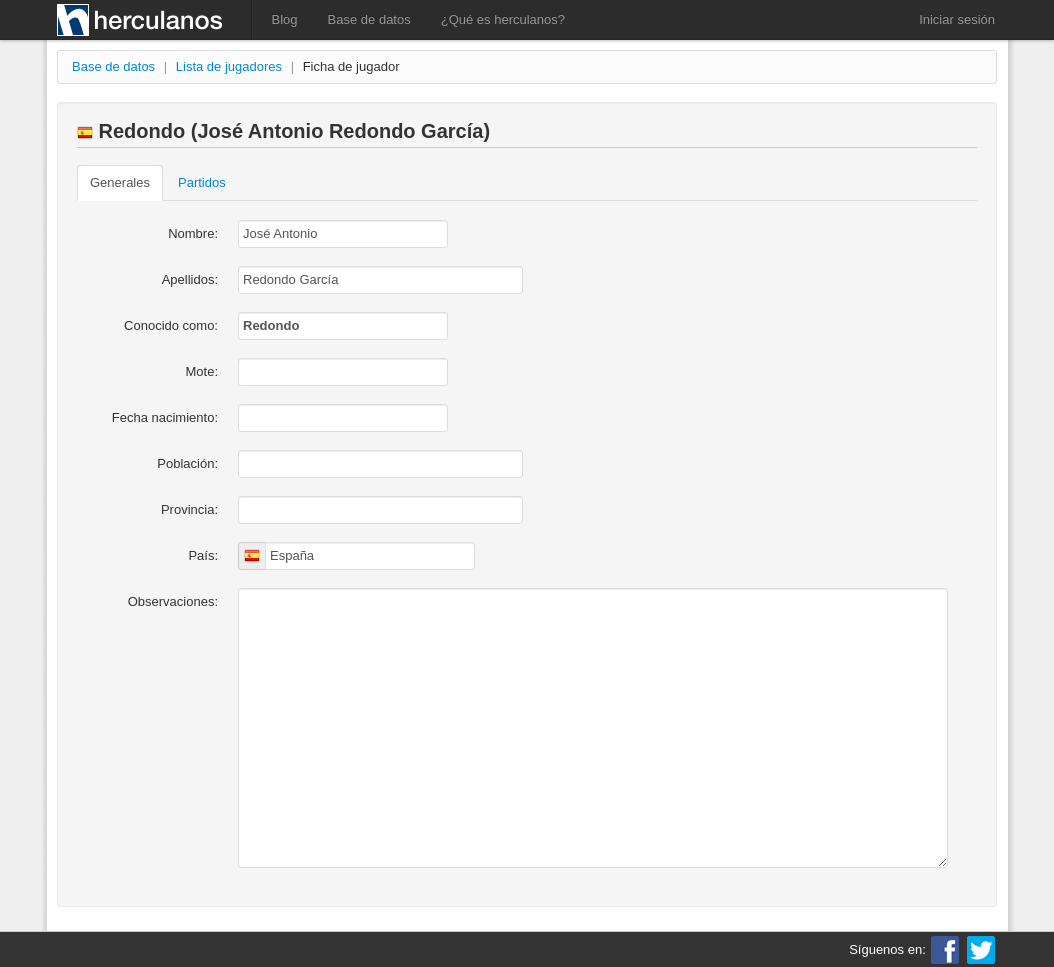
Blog (285, 19)
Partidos (202, 182)
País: (203, 555)
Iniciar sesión (957, 19)
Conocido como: (171, 325)
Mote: (201, 371)
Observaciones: (173, 601)
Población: (187, 463)
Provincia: (189, 509)
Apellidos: (190, 279)
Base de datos (369, 19)
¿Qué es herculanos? (503, 19)
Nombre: (193, 233)
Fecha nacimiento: (165, 417)
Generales (120, 182)
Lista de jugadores (229, 66)
